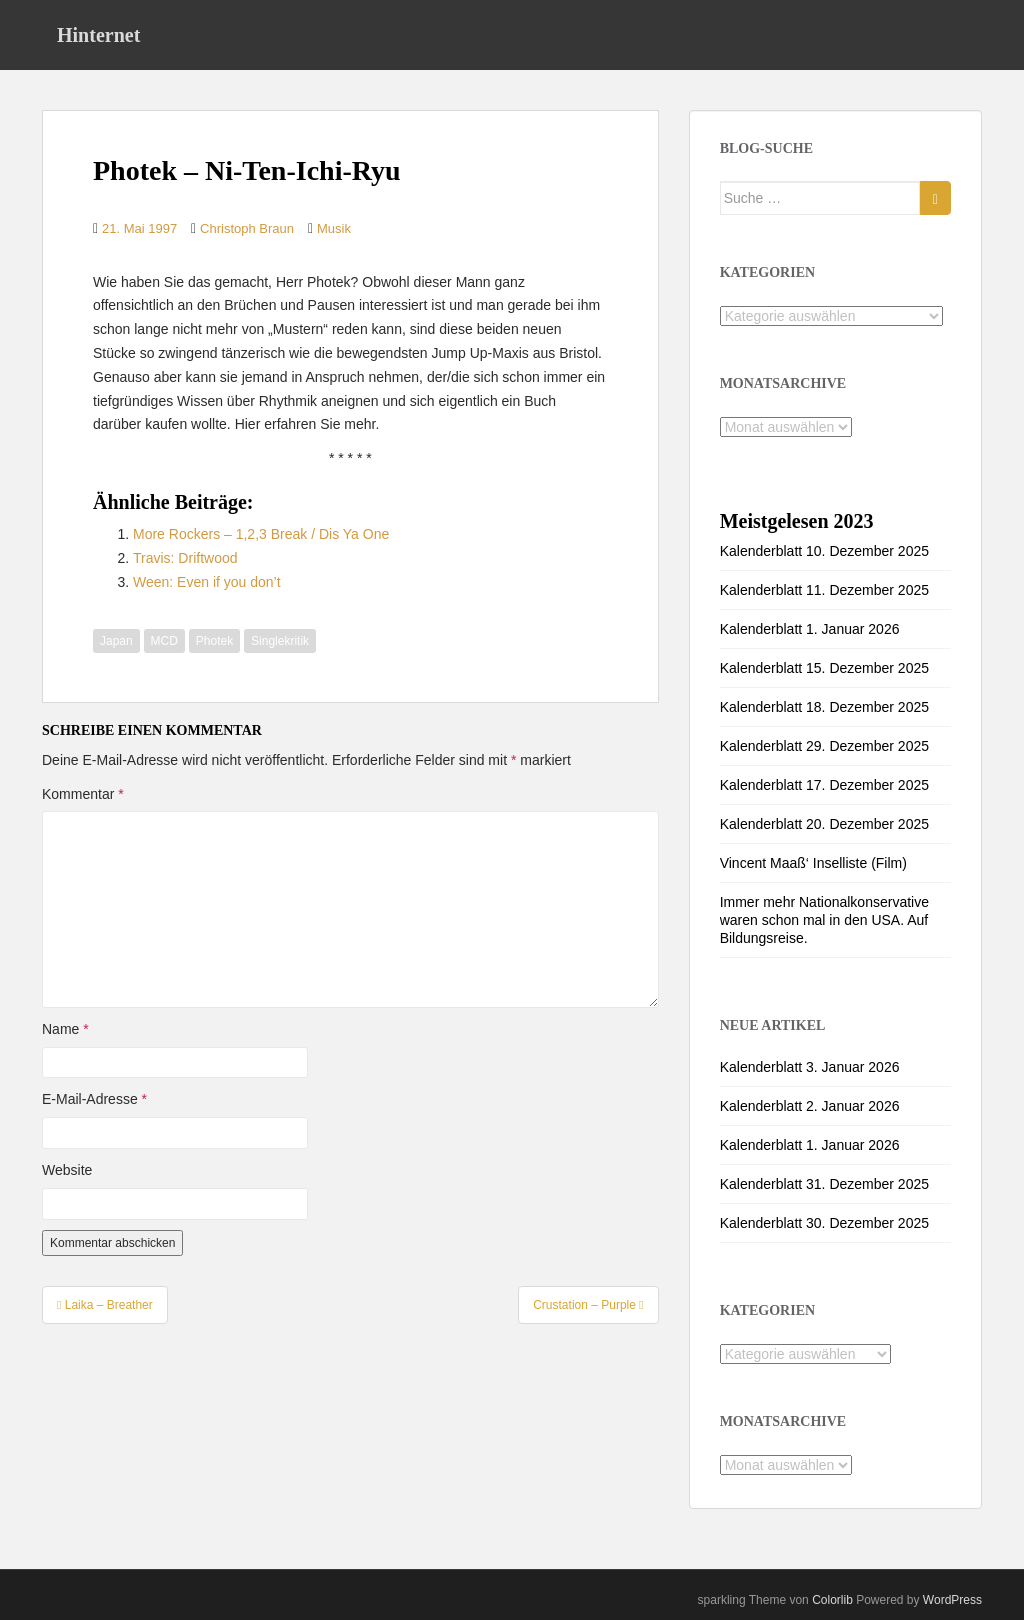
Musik (334, 228)
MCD (164, 641)
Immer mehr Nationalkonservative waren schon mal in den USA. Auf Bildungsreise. (824, 920)
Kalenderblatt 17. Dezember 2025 (824, 785)
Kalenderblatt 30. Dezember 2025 (824, 1223)
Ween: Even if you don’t (207, 582)
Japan (116, 641)
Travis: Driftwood (185, 558)
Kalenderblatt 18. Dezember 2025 (824, 707)
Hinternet (98, 35)
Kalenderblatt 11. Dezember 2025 (824, 590)
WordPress (952, 1600)
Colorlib (832, 1600)
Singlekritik (280, 641)
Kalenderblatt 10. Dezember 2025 (824, 551)
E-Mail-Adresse (94, 1099)
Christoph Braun (247, 228)
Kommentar (83, 794)
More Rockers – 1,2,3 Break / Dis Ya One (261, 534)
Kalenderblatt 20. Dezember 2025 (824, 824)
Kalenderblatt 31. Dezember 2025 (824, 1184)
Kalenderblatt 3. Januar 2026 (810, 1067)
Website (67, 1170)
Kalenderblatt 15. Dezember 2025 (824, 668)
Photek (214, 641)
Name (65, 1029)
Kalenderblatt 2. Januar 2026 (810, 1106)
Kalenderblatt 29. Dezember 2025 (824, 746)
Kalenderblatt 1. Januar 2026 (810, 629)
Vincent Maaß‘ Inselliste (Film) (813, 863)
